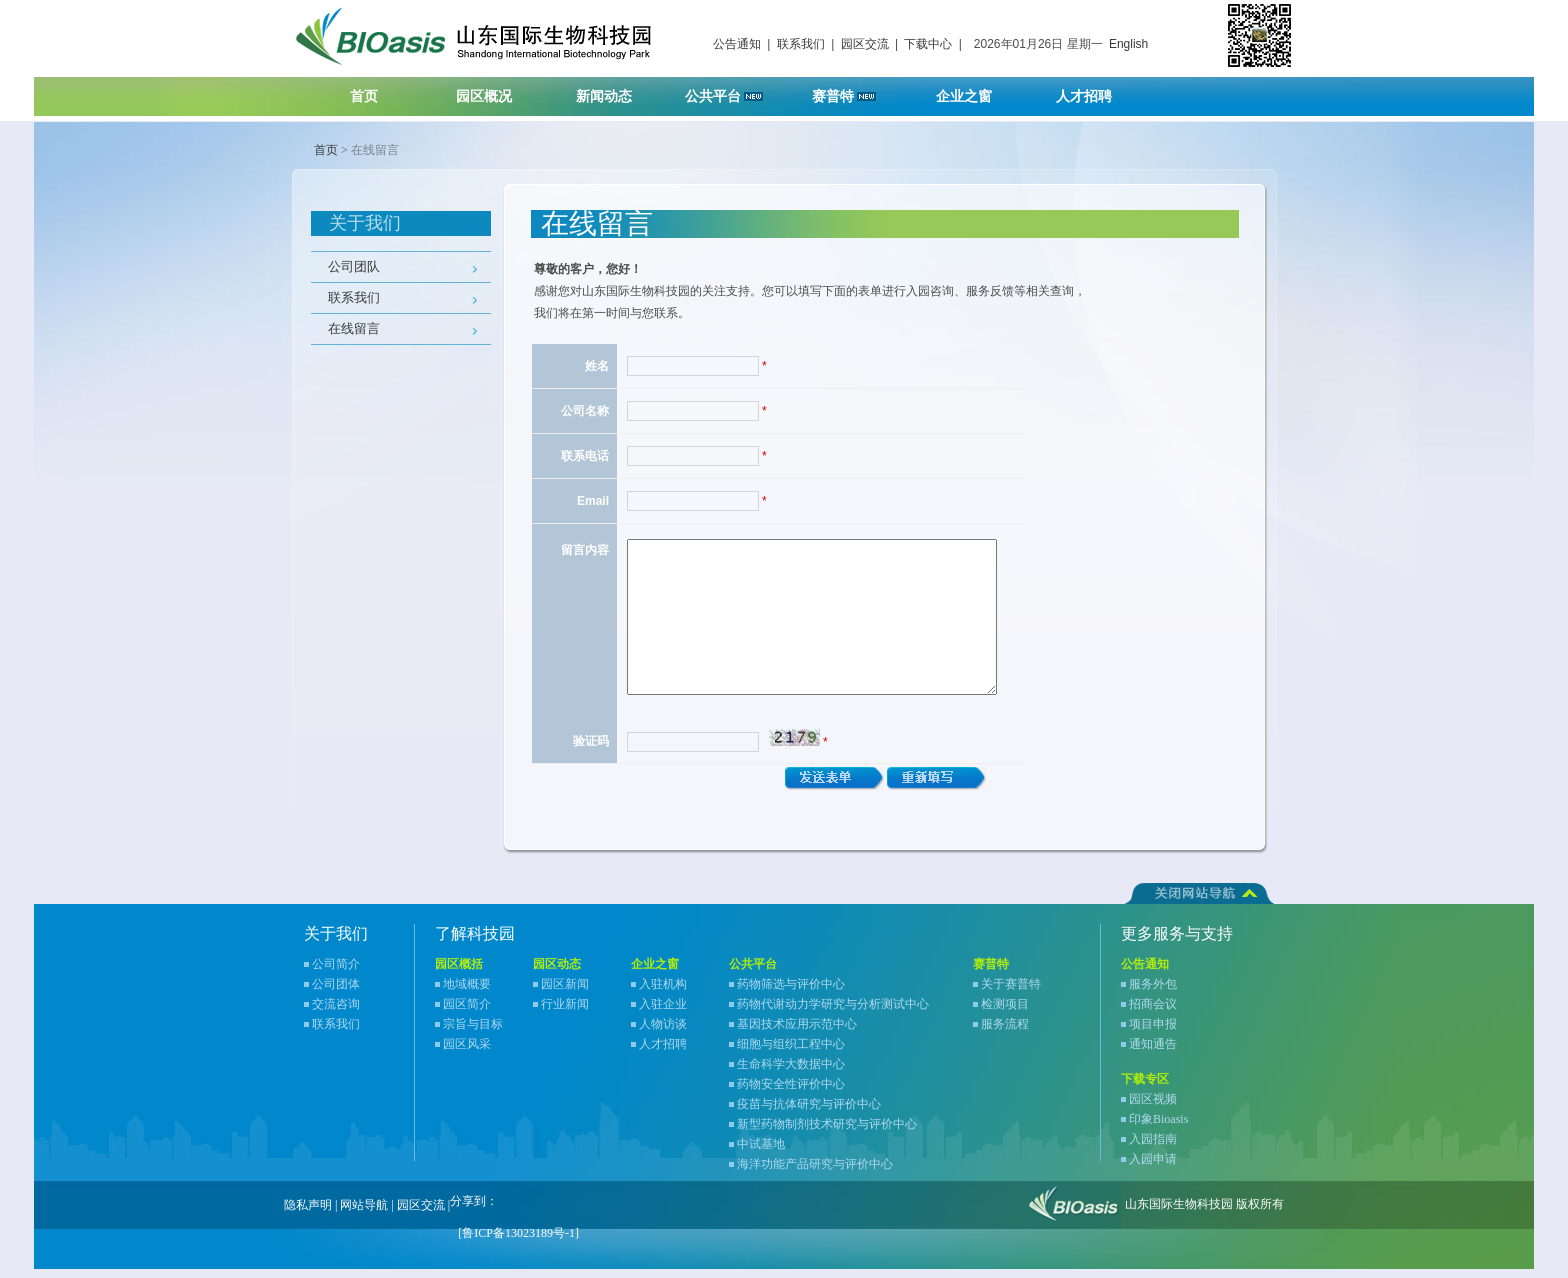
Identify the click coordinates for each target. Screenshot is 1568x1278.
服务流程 (1005, 1033)
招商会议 (1153, 1013)
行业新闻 (565, 1013)
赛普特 (854, 90)
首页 (364, 96)
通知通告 (1153, 1053)
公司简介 (336, 973)
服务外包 (1153, 993)
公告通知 (737, 44)
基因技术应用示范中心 (797, 1033)
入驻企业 (663, 1013)
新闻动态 (616, 90)
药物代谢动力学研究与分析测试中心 (833, 1013)
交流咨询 (336, 1013)
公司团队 (354, 266)
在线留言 (354, 328)
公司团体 (336, 993)
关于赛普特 (1011, 993)
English (1128, 44)
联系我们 (801, 44)
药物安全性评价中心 (791, 1093)
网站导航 (364, 1214)
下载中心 (928, 44)
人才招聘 (1096, 90)
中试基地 (761, 1153)
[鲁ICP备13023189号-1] (518, 1242)
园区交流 (865, 44)
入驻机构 (663, 993)
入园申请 (1153, 1168)
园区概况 (496, 90)
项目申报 (1153, 1033)
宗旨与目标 (473, 1033)
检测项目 (1005, 1013)
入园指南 (1153, 1148)
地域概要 (467, 993)
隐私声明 (308, 1214)
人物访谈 (663, 1033)
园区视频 (1153, 1108)
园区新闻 (565, 993)
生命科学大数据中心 (791, 1073)
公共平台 (731, 90)
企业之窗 (976, 90)
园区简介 (467, 1013)
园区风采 (467, 1053)
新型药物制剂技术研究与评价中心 (827, 1133)
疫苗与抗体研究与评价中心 (809, 1113)
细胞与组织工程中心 (791, 1053)
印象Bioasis (1158, 1128)
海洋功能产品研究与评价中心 (815, 1173)
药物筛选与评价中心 (791, 993)
